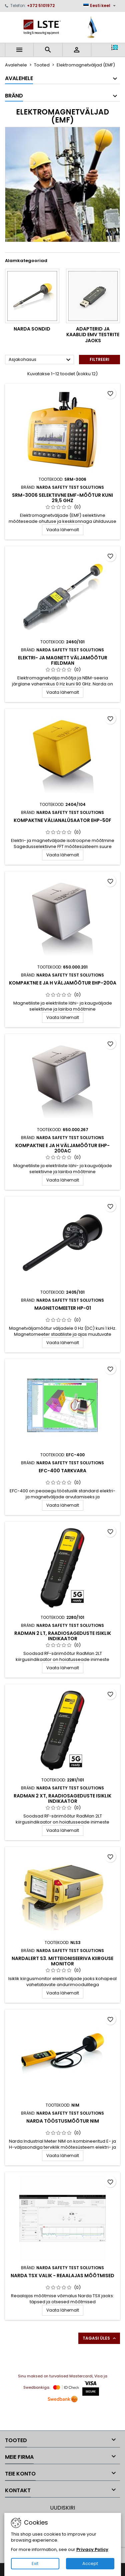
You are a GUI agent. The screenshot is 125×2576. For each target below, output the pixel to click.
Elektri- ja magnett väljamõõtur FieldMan (62, 660)
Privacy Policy (92, 2549)
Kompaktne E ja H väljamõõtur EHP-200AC (62, 1148)
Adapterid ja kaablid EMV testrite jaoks (92, 335)
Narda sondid (32, 329)
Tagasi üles (100, 2338)
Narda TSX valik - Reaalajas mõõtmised (62, 2275)
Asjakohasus (40, 360)
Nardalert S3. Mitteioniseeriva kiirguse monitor (62, 1961)
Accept (90, 2563)
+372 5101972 (41, 5)
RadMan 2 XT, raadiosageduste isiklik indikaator (62, 1798)
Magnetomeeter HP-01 (62, 1308)
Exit (35, 2563)
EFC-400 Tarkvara (62, 1470)
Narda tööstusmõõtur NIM (62, 2121)
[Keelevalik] (100, 5)
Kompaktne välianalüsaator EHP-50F (62, 820)
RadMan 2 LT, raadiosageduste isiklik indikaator (62, 1636)
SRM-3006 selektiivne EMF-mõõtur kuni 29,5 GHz (62, 498)
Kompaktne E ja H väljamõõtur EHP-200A (62, 983)
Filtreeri (99, 359)
